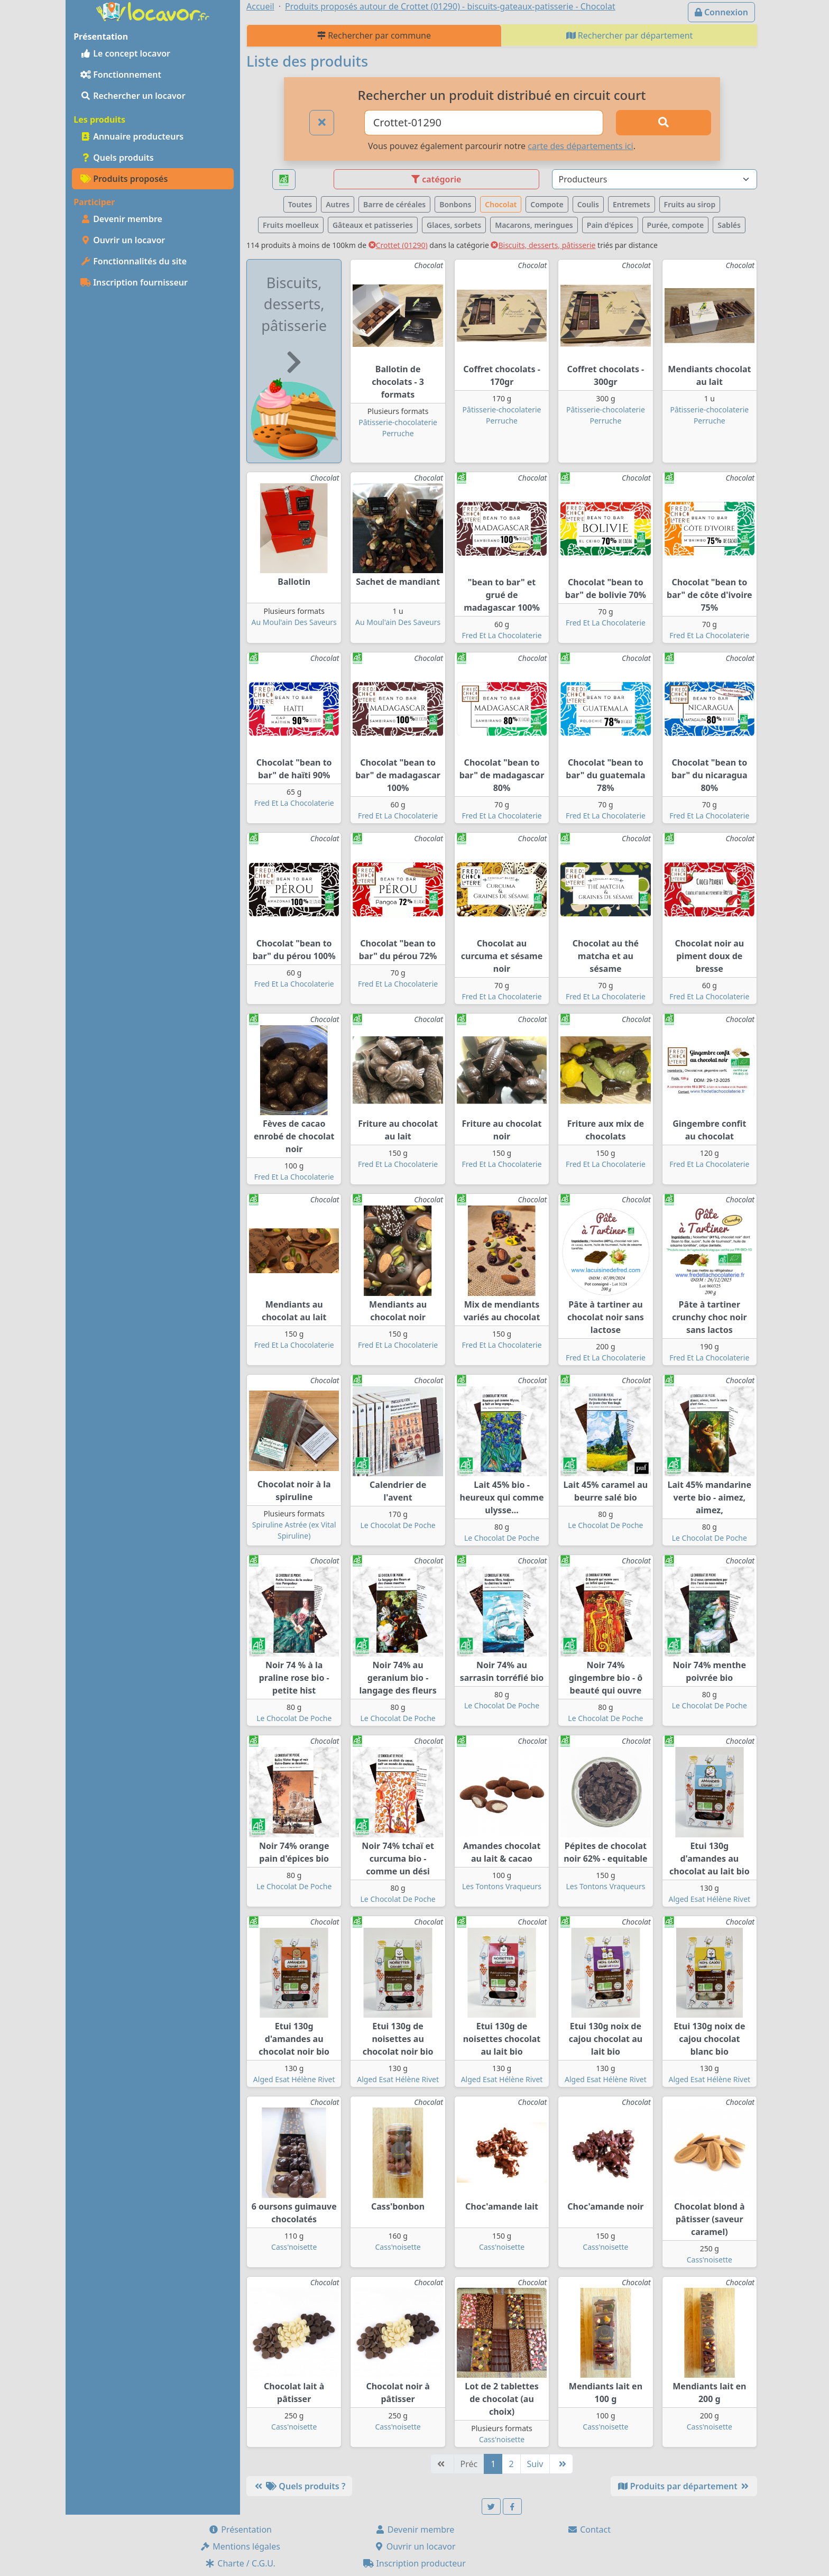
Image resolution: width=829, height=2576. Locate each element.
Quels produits (117, 157)
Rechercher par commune (374, 35)
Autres (337, 204)
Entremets (631, 204)
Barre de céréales (394, 204)
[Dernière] (561, 2464)
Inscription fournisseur (134, 282)
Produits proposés (124, 179)
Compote (546, 204)
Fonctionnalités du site (133, 261)
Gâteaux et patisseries (373, 225)
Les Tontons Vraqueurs (501, 1886)
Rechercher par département (629, 35)
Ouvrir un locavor (122, 240)
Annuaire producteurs (131, 136)
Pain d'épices (610, 225)
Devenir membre (121, 219)
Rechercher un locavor (133, 96)
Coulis (588, 204)
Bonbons (455, 204)
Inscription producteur (414, 2563)
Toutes (300, 204)
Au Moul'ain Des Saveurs (294, 622)
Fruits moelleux (291, 225)
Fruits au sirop (690, 204)
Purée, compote (675, 225)
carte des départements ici (580, 146)
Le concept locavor (125, 53)
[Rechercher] (663, 122)
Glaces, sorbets (454, 225)
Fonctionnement (120, 74)
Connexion (721, 12)
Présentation (240, 2529)
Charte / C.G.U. (240, 2563)
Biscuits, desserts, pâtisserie (543, 245)
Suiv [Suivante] (535, 2464)
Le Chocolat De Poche (398, 1525)
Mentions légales (240, 2546)
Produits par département (684, 2486)
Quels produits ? (299, 2486)
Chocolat (501, 204)
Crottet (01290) (398, 245)
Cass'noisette (294, 2247)
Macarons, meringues (534, 225)
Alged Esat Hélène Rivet (709, 1899)
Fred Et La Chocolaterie (501, 635)
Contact (589, 2529)
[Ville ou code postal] (484, 122)
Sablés (729, 225)
